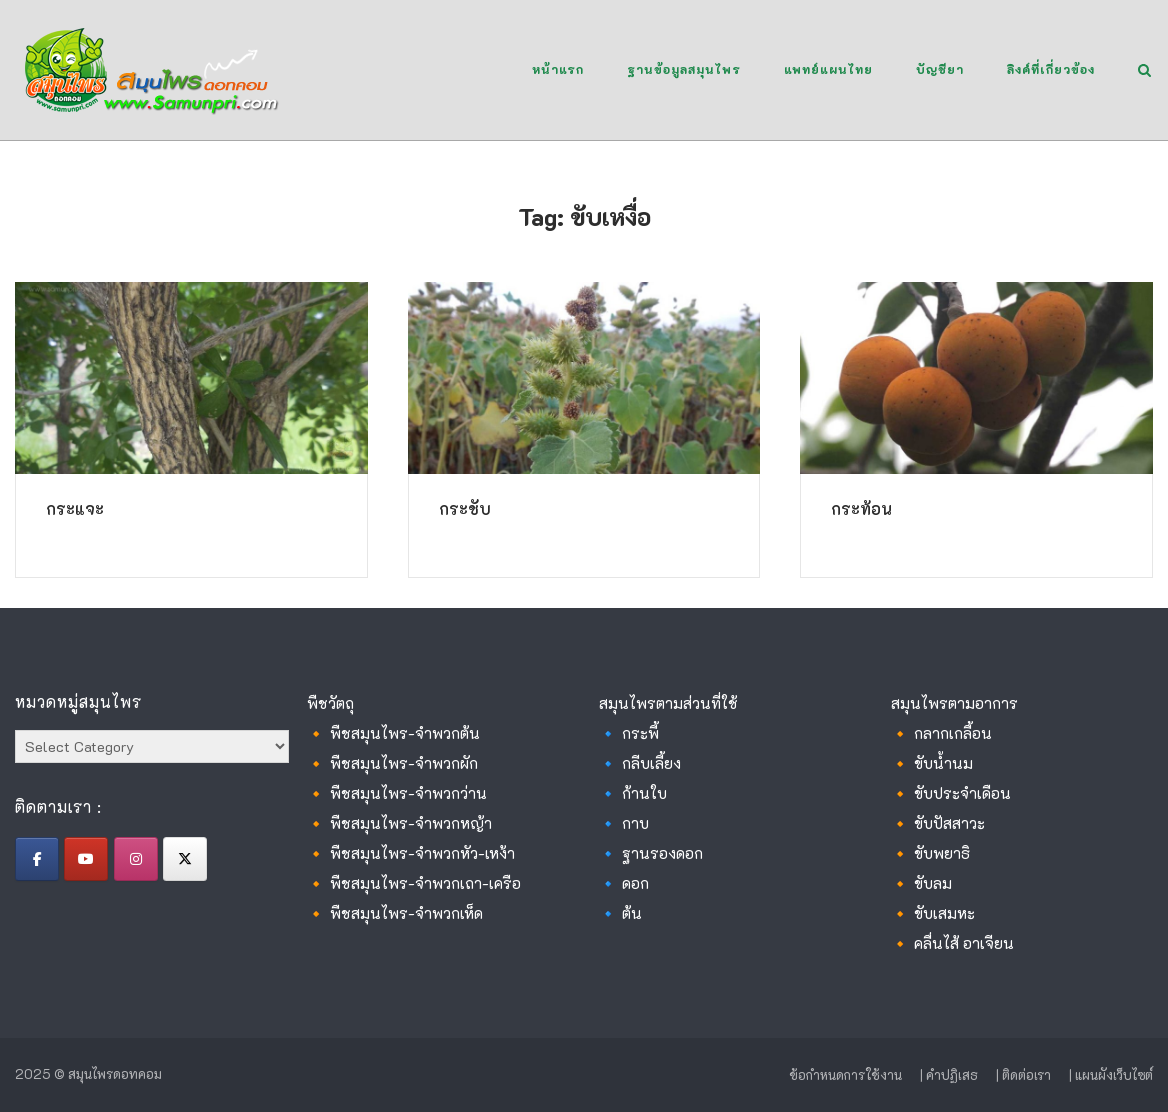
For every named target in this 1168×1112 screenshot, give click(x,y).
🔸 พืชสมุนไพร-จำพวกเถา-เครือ (414, 883)
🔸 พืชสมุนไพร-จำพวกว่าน (397, 793)
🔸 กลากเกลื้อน (941, 733)
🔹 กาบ (624, 823)
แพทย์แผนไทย (828, 69)
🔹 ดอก (624, 883)
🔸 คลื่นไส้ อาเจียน (952, 943)
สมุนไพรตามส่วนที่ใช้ (668, 703)
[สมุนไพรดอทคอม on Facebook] (37, 859)
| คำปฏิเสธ (949, 1074)
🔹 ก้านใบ (633, 793)
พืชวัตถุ (330, 703)
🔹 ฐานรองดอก (651, 853)
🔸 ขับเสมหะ (933, 913)
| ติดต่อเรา (1023, 1074)
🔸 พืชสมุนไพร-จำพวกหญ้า (399, 823)
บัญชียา (940, 69)
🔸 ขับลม (921, 883)
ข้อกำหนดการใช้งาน (845, 1074)
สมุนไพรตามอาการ (954, 703)
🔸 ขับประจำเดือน (951, 793)
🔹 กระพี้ (629, 733)
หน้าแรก (558, 69)
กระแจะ (75, 508)
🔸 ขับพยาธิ (930, 853)
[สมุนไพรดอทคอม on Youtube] (86, 859)
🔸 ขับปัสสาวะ (938, 823)
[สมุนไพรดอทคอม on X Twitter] (185, 859)
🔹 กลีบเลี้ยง (640, 763)
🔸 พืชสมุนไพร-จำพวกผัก (392, 763)
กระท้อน (861, 508)
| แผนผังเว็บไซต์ (1111, 1074)
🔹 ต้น (620, 913)
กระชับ (465, 508)
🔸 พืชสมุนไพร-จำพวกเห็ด (395, 913)
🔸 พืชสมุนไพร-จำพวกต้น (393, 733)
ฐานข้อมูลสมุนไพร (684, 69)
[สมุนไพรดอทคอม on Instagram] (136, 859)
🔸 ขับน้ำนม (932, 763)
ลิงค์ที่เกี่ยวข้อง (1051, 69)
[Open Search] (1144, 71)
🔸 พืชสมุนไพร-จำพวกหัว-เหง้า (411, 853)
